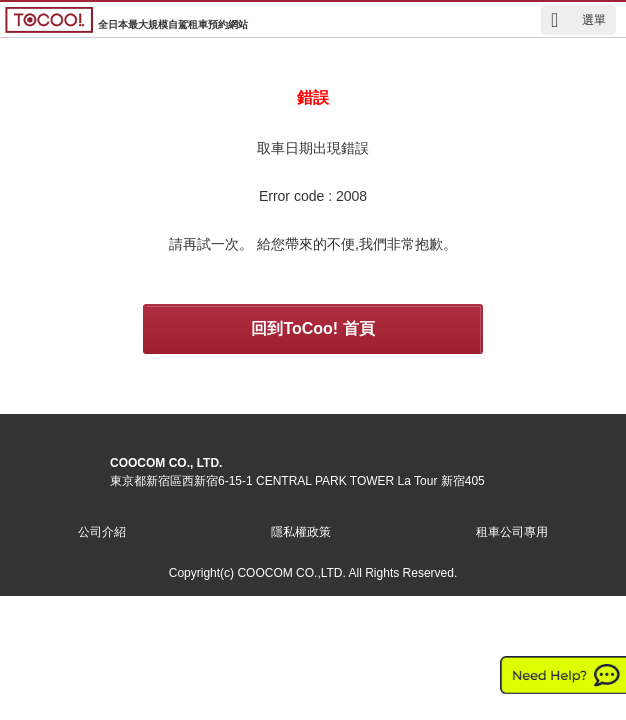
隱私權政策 (301, 532)
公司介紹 (102, 532)
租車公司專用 (512, 532)
